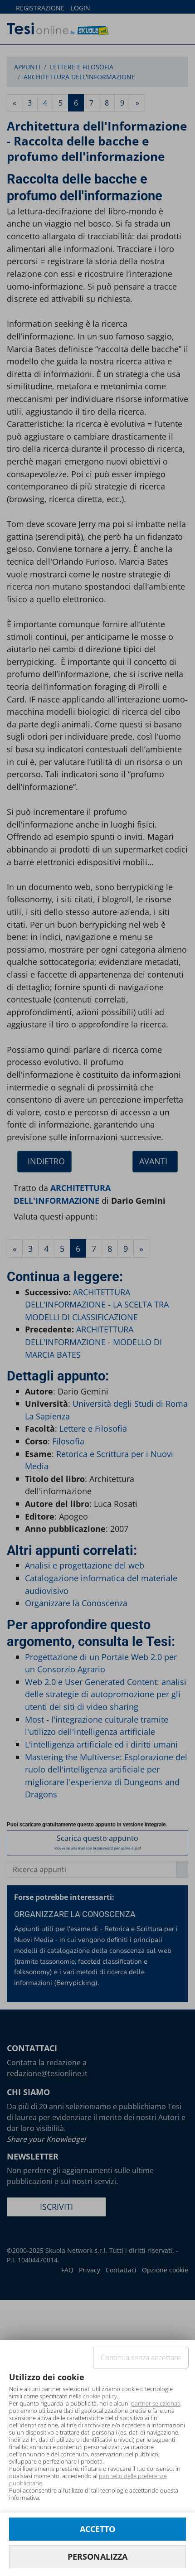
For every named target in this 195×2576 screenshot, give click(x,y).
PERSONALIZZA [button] (97, 2556)
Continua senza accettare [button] (141, 2358)
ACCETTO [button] (97, 2528)
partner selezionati (155, 2403)
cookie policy (100, 2396)
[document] (97, 2436)
